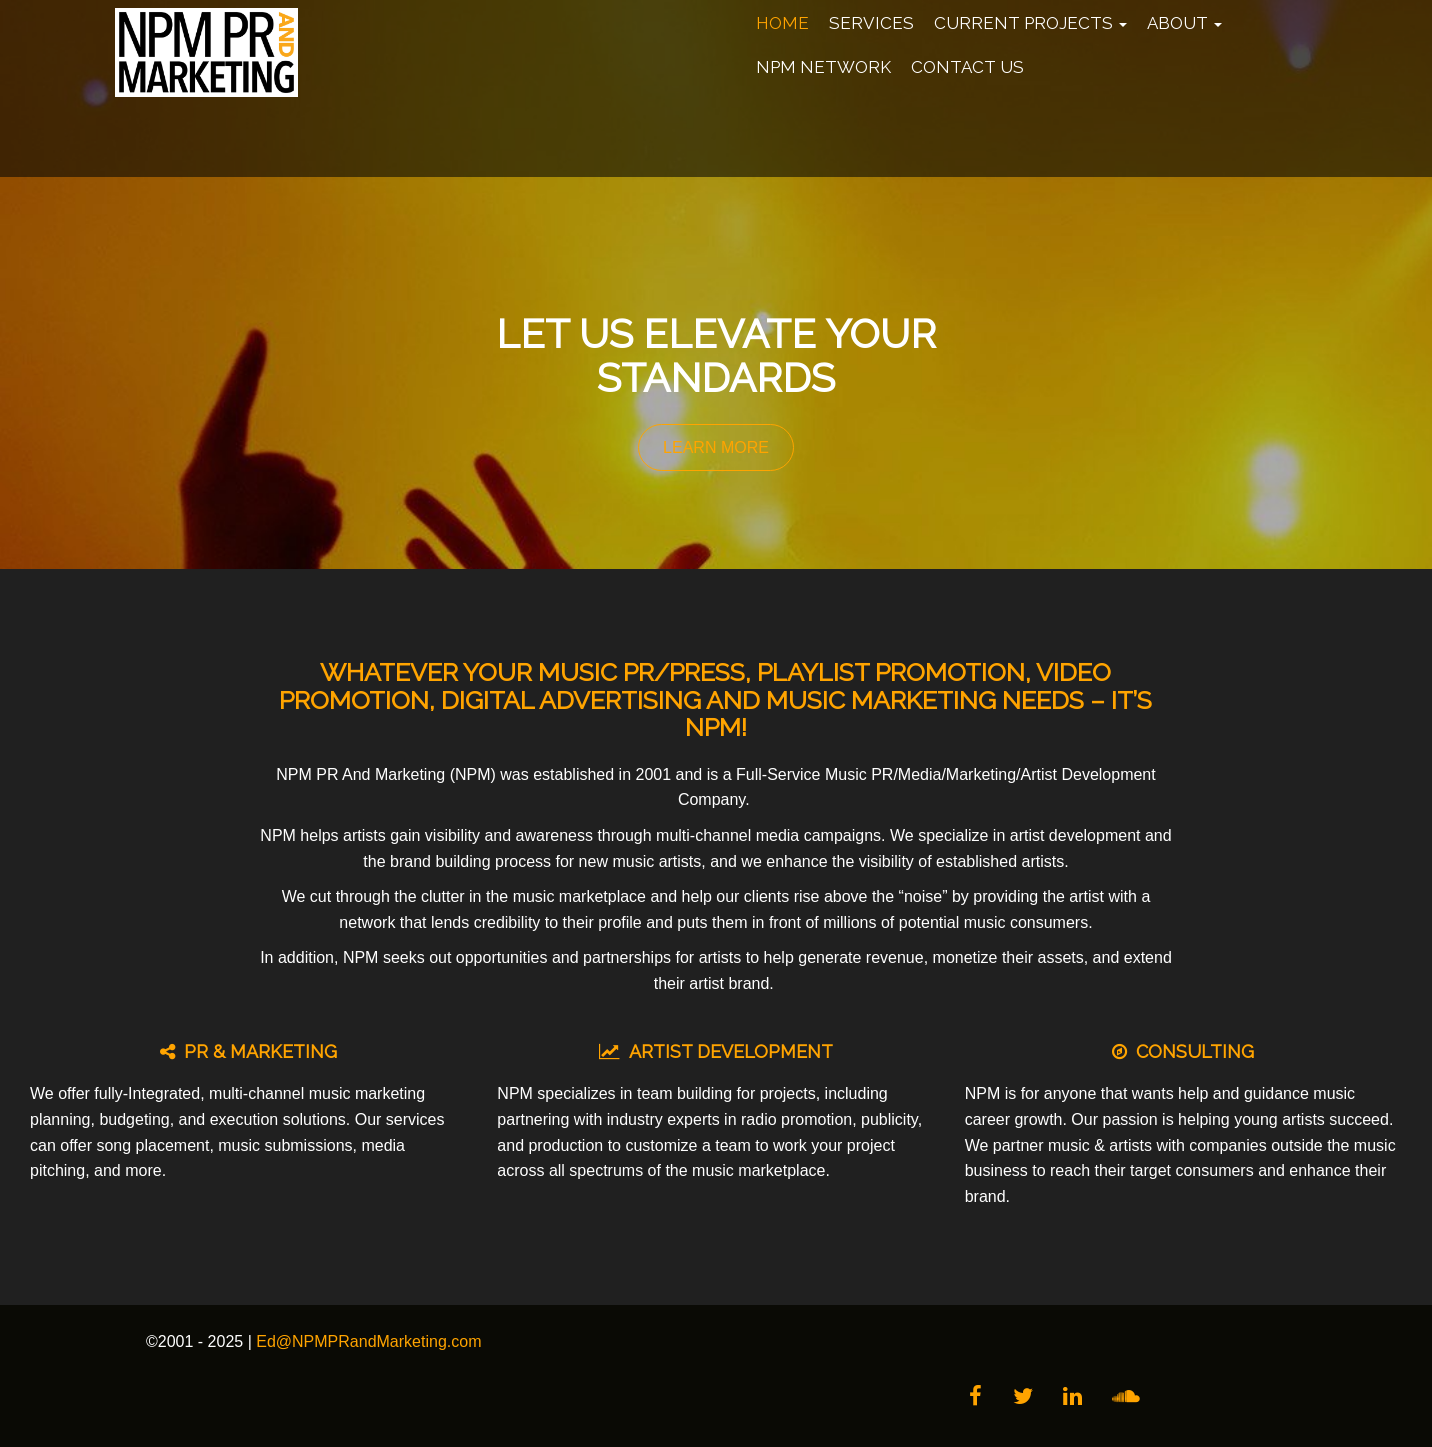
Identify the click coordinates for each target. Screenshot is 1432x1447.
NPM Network (823, 67)
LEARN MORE (716, 447)
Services (871, 23)
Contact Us (967, 67)
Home (782, 23)
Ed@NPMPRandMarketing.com (368, 1341)
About (1184, 23)
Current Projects (1030, 23)
